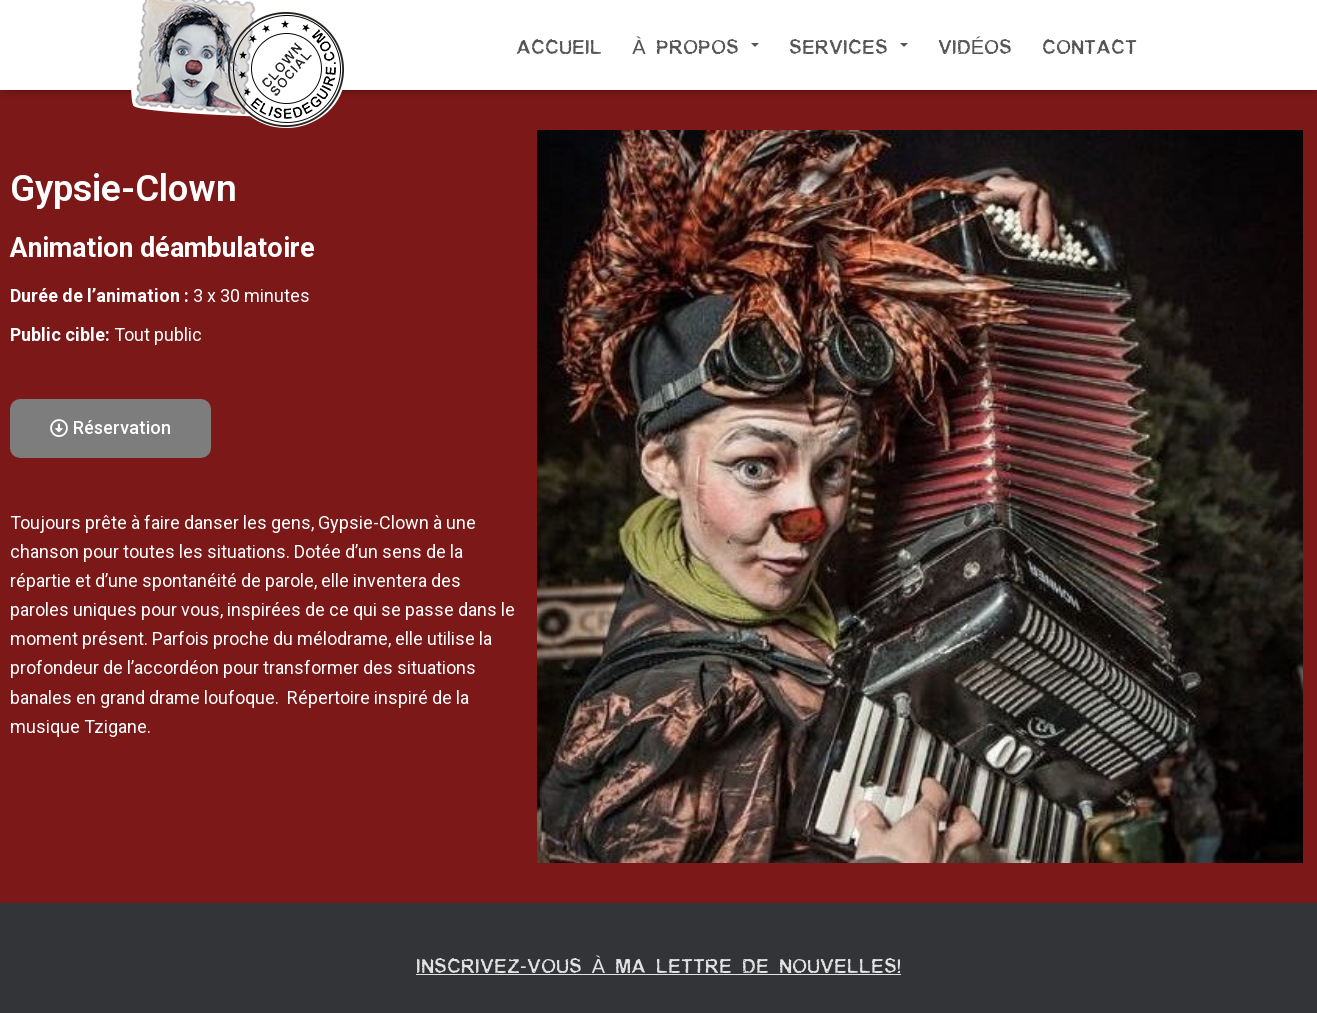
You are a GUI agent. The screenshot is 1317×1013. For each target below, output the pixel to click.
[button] (110, 428)
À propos (695, 45)
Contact (1089, 45)
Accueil (559, 45)
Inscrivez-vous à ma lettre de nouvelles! (658, 964)
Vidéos (975, 45)
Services (848, 45)
